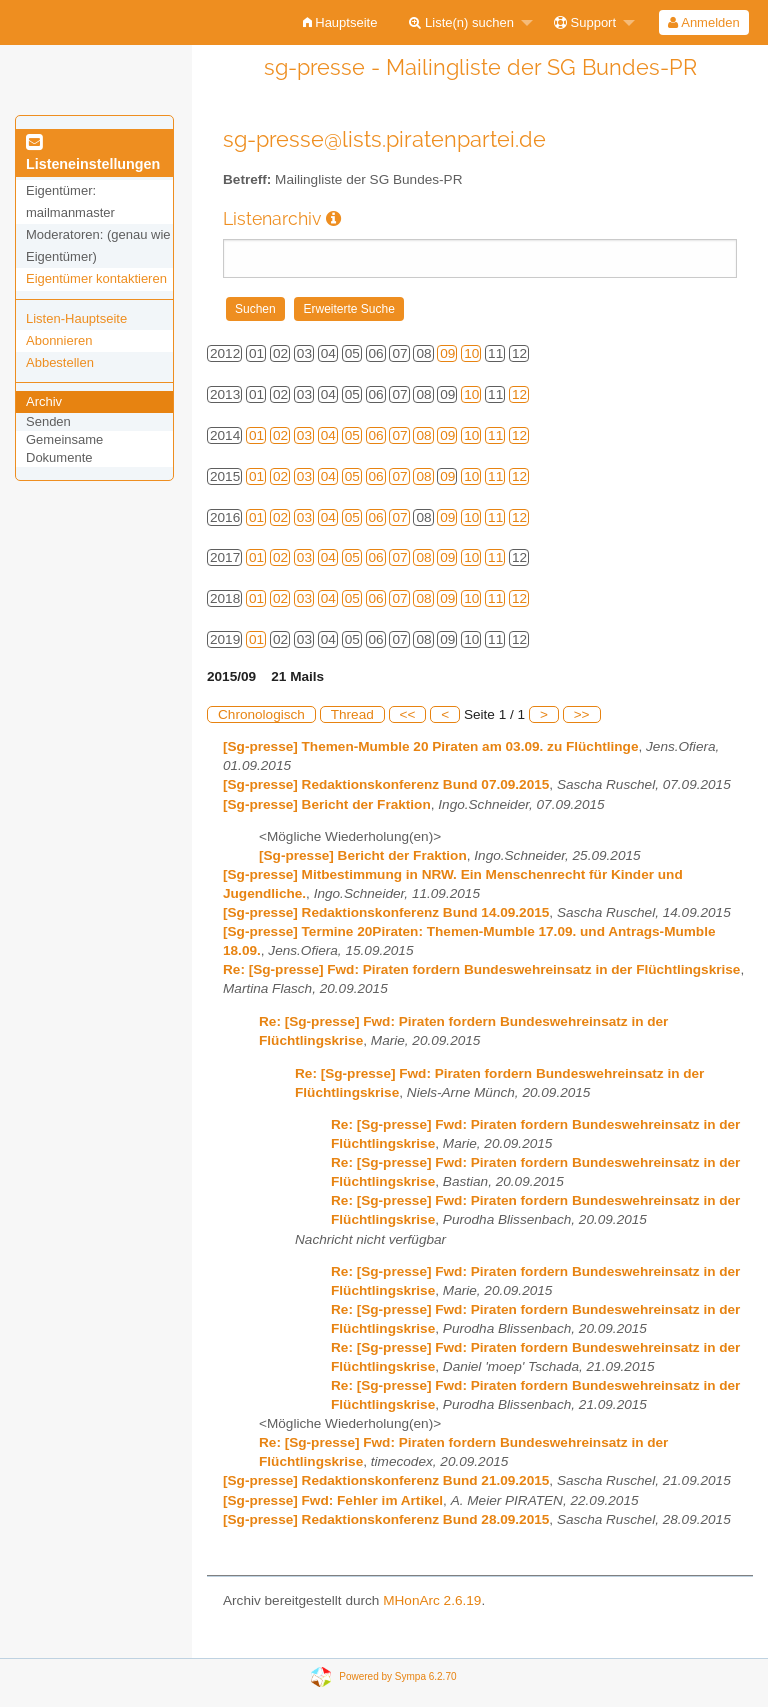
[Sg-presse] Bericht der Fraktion (327, 804)
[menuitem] (340, 22)
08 (423, 435)
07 (399, 435)
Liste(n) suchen (461, 22)
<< (408, 714)
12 (519, 394)
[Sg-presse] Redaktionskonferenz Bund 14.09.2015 (386, 912)
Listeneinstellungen (93, 154)
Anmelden (703, 22)
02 (280, 435)
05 (352, 435)
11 (495, 435)
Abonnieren (59, 340)
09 (447, 353)
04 (328, 435)
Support (585, 22)
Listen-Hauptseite (76, 318)
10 (471, 353)
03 (304, 435)
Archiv (44, 401)
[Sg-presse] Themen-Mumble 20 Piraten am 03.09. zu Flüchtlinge (430, 746)
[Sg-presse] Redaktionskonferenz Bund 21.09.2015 (386, 1480)
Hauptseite (340, 22)
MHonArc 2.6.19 (432, 1600)
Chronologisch (261, 714)
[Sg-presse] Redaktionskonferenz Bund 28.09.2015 (386, 1519)
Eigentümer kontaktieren (96, 278)
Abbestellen (60, 362)
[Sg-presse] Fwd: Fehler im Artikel (333, 1500)
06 (376, 435)
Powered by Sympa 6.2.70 (397, 1675)
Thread (352, 714)
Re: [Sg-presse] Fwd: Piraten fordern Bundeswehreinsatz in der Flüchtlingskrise (481, 969)
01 (256, 435)
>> (582, 714)
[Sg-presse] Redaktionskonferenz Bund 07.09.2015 (386, 784)
